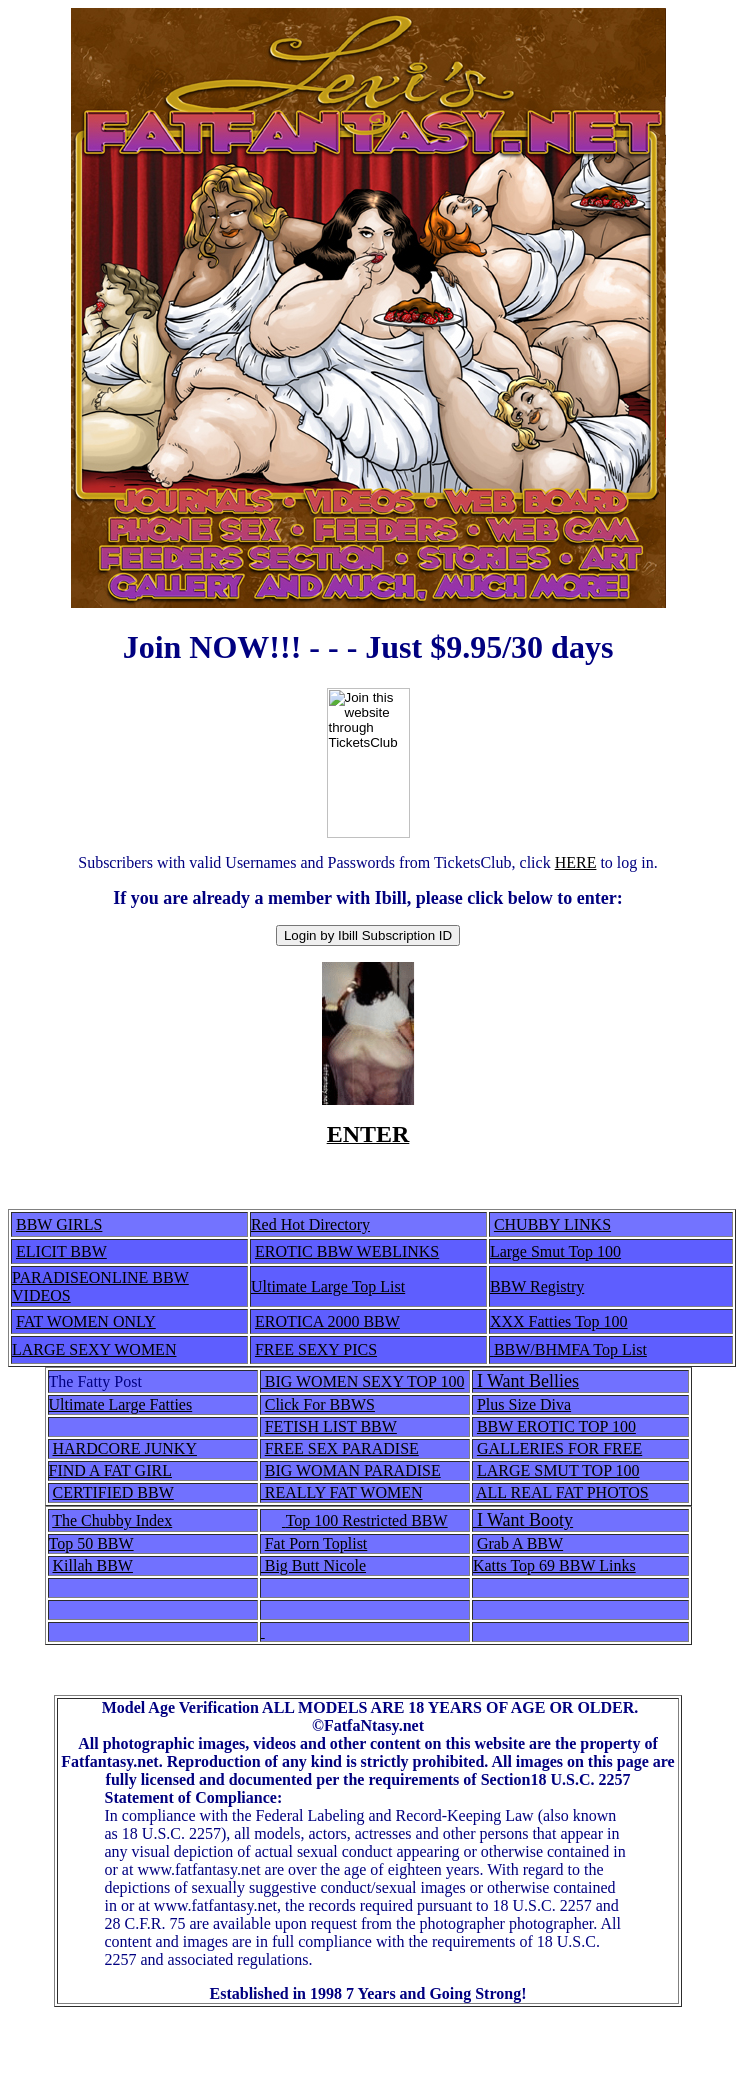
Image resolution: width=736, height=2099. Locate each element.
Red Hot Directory (310, 1224)
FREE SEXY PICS (316, 1349)
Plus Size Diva (524, 1404)
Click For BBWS (320, 1404)
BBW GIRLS (59, 1224)
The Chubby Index (112, 1520)
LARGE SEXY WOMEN (94, 1349)
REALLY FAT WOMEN (342, 1492)
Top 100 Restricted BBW (367, 1520)
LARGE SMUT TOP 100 (558, 1470)
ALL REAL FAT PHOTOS (562, 1492)
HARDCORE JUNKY (125, 1448)
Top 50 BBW (91, 1543)
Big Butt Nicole (313, 1565)
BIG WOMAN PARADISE (353, 1470)
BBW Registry (537, 1286)
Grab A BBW (520, 1543)
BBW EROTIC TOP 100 (556, 1426)
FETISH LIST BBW (331, 1426)
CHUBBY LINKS (552, 1224)
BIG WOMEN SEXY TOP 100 (363, 1381)
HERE (576, 862)
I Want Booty (525, 1520)
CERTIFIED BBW (113, 1492)
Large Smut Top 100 (555, 1251)
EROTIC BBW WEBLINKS (347, 1251)
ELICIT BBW (61, 1251)
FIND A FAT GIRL (110, 1470)
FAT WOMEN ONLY (86, 1321)
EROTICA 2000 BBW (327, 1321)
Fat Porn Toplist (316, 1543)
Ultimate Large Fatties (121, 1404)
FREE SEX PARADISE (342, 1448)
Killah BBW (93, 1565)
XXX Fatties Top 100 (559, 1321)
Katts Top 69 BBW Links (554, 1565)
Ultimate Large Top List (328, 1286)
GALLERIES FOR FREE (559, 1448)
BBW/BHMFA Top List (570, 1349)
